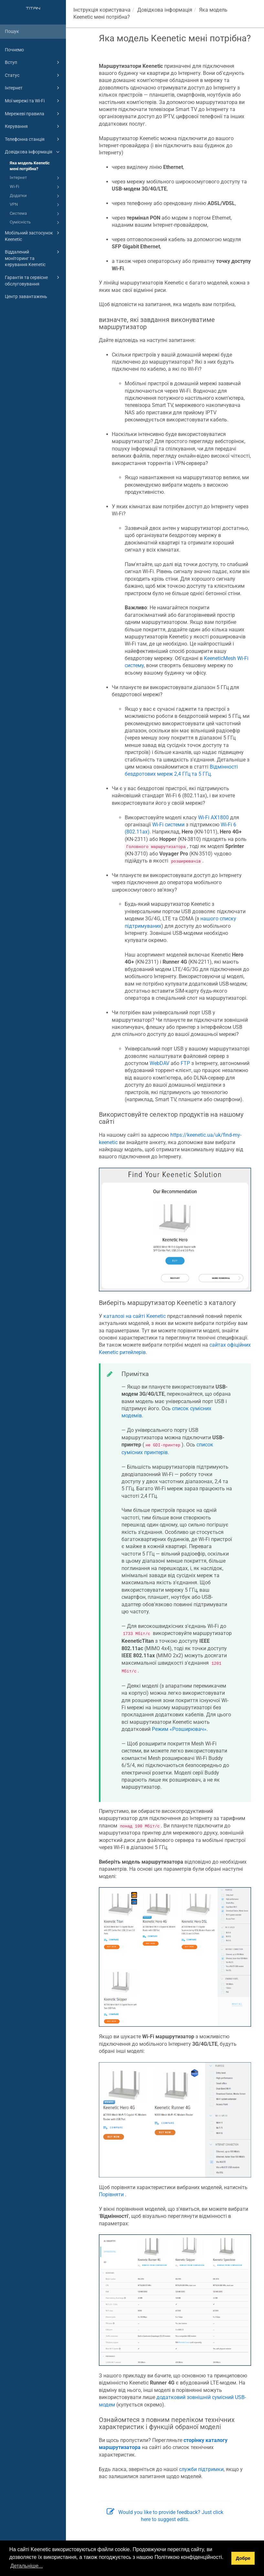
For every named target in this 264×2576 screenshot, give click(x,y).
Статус (33, 75)
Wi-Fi (35, 187)
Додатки (35, 196)
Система (35, 213)
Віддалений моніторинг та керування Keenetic (33, 257)
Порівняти (111, 2194)
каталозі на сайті (134, 1316)
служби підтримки (201, 2469)
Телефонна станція (33, 139)
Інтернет (33, 87)
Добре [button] (243, 2558)
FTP (185, 1063)
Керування (33, 126)
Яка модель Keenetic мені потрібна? (30, 165)
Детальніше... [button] (26, 2566)
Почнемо (14, 49)
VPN (35, 204)
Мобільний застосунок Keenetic (33, 235)
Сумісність (35, 222)
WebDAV (159, 1063)
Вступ (33, 62)
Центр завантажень (26, 296)
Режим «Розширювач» (179, 1729)
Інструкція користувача (102, 10)
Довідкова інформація (33, 151)
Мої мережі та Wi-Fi (33, 100)
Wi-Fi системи (168, 825)
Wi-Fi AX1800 (213, 817)
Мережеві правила (33, 113)
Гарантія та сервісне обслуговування (33, 280)
